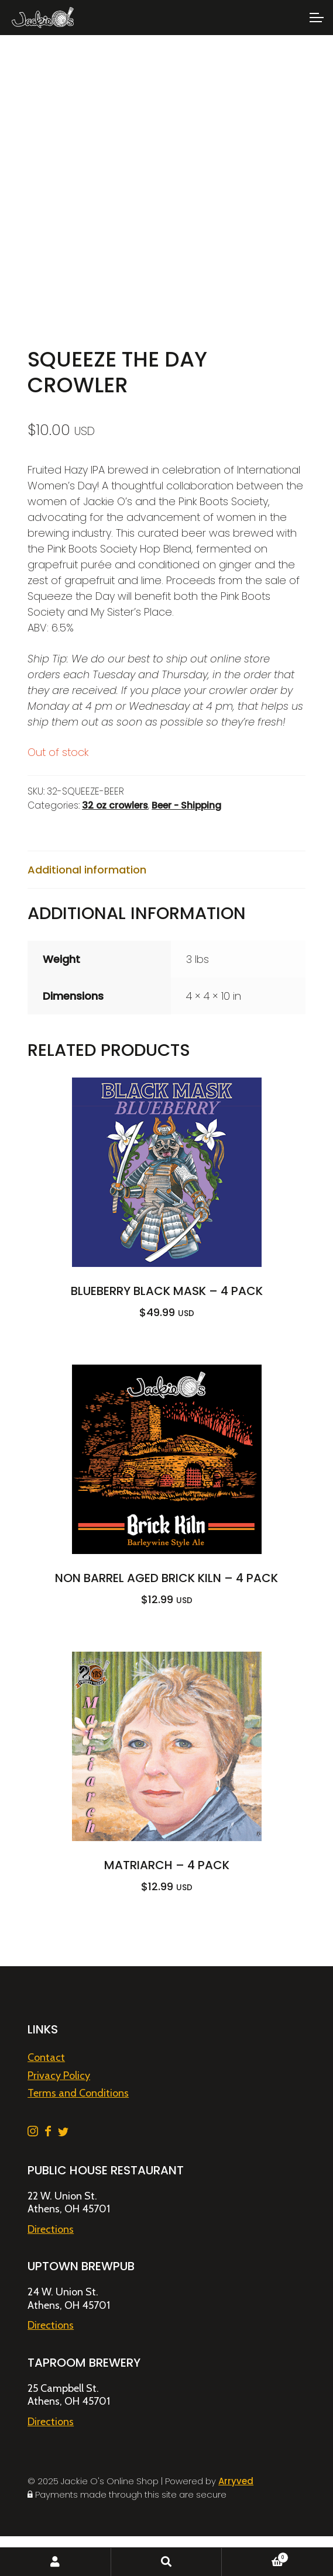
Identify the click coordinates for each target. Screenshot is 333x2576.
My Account (55, 2562)
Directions (51, 2229)
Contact (46, 2057)
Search (166, 2562)
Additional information (87, 869)
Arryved (235, 2481)
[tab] (166, 870)
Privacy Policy (59, 2075)
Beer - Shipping (186, 805)
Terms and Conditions (78, 2093)
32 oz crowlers (115, 805)
